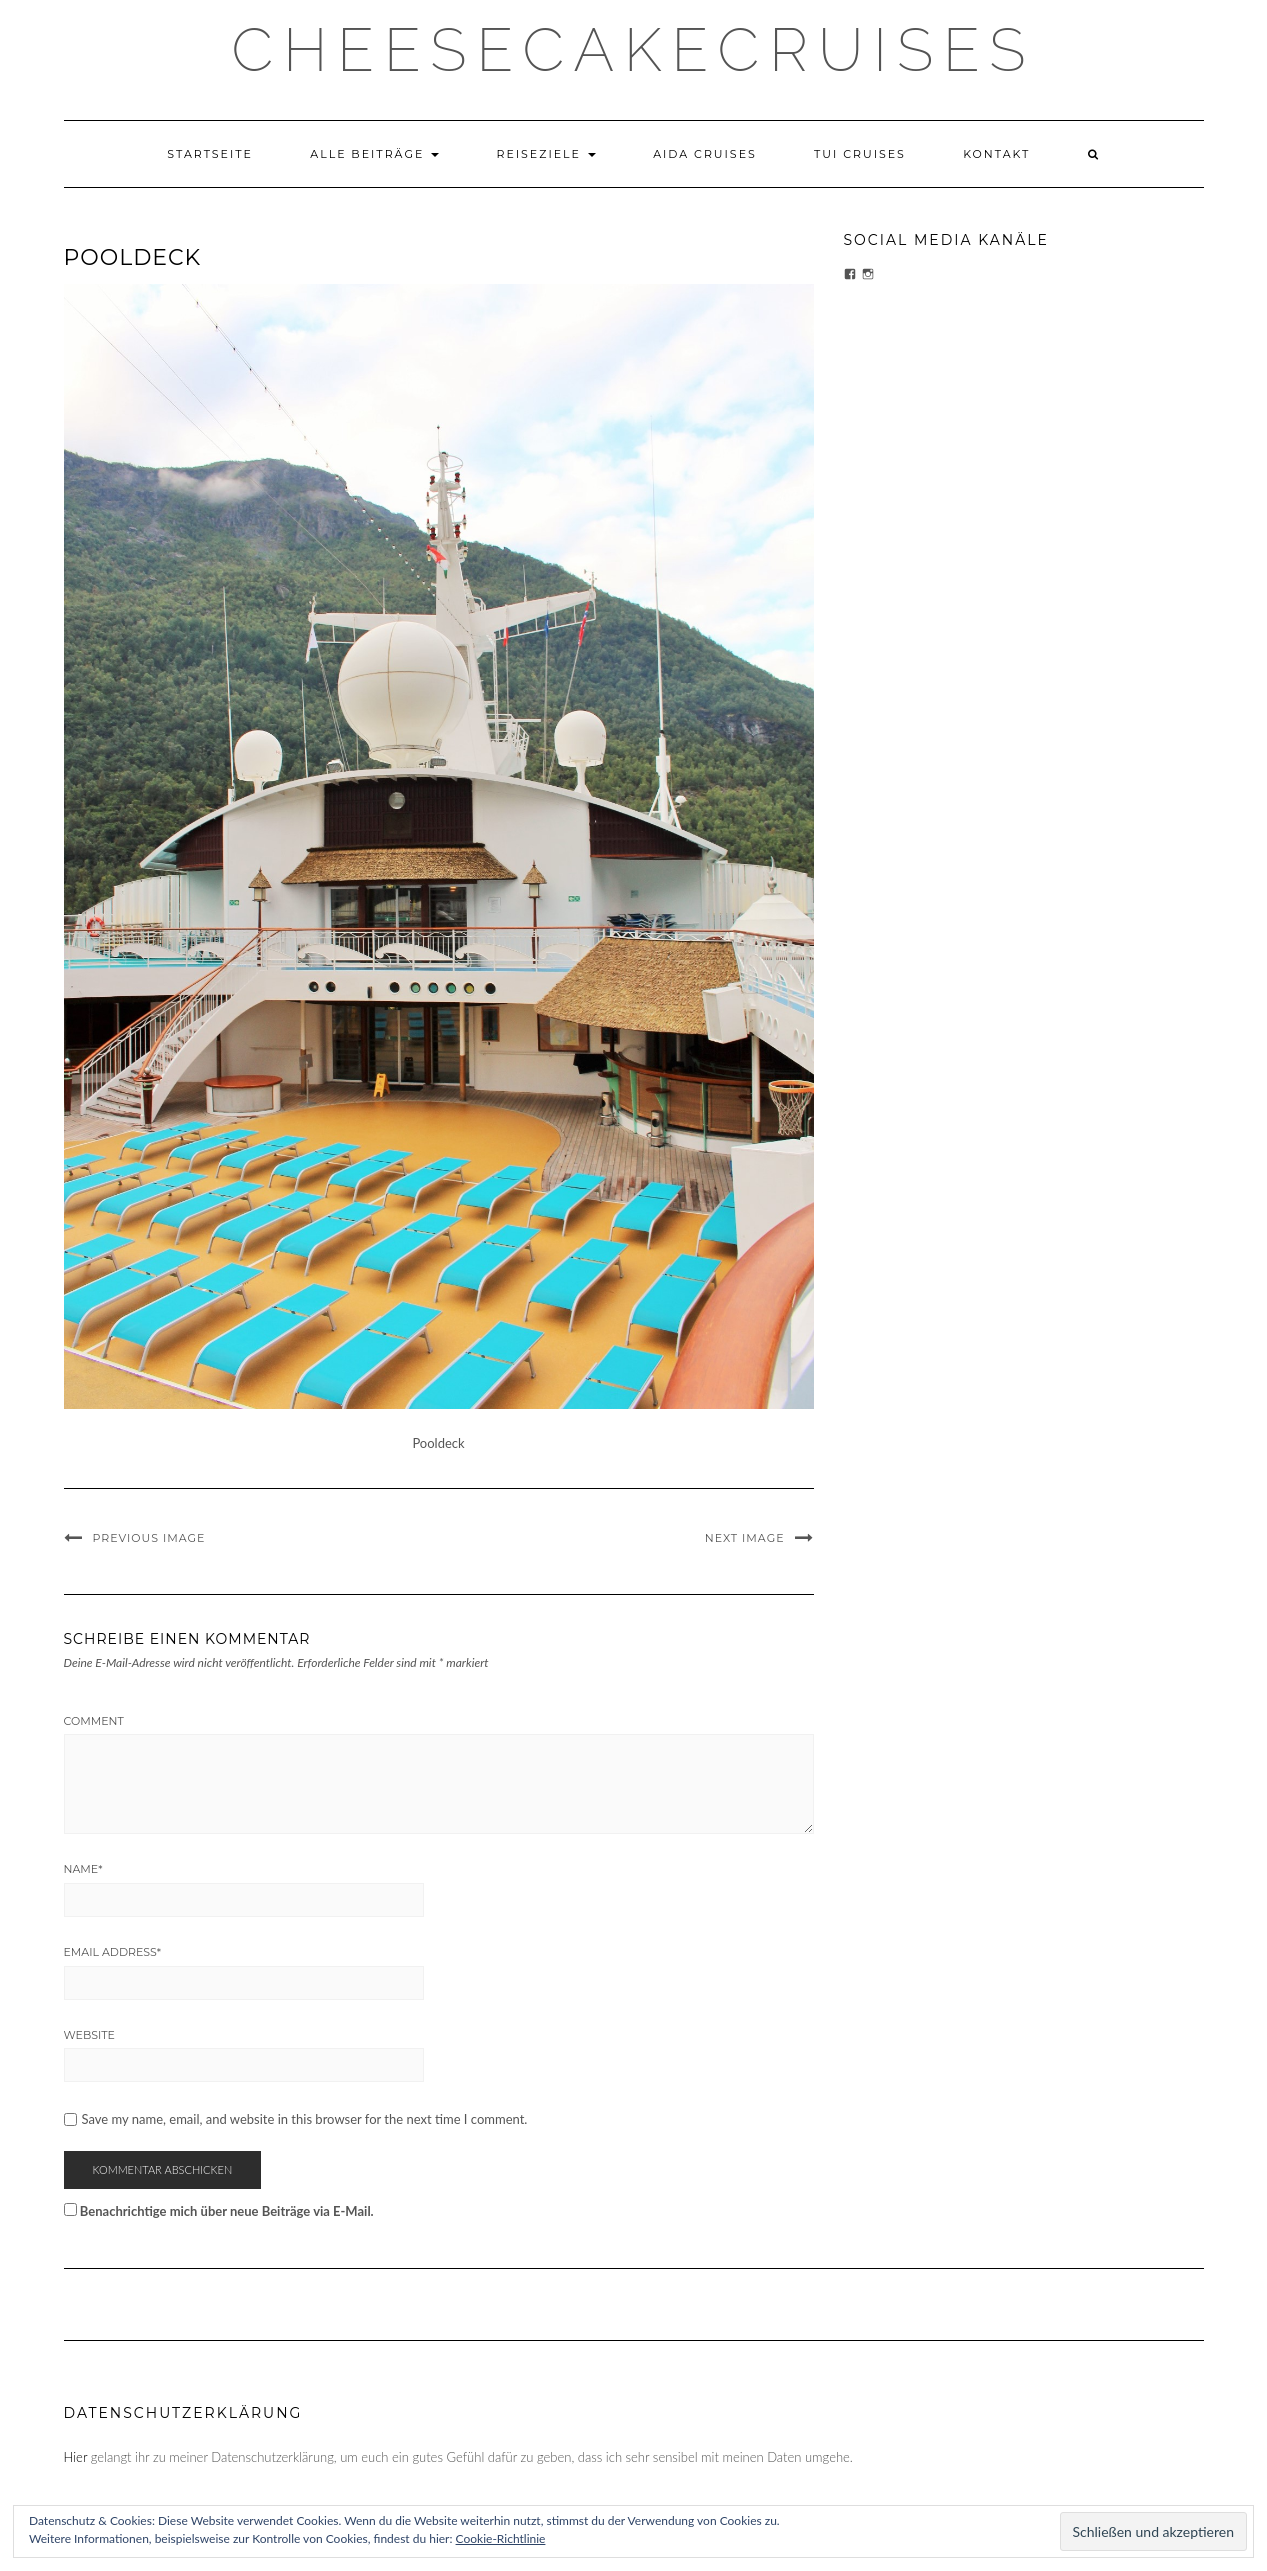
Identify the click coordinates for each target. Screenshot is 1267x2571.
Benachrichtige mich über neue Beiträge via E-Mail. (227, 2211)
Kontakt (996, 154)
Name (83, 1869)
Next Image (745, 1538)
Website (89, 2035)
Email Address (112, 1952)
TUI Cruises (860, 154)
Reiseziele (545, 154)
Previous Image (149, 1538)
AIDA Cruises (705, 154)
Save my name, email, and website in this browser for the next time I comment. (305, 2119)
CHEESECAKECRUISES (634, 50)
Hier (76, 2457)
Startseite (210, 154)
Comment (94, 1721)
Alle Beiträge (374, 154)
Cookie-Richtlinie (501, 2538)
